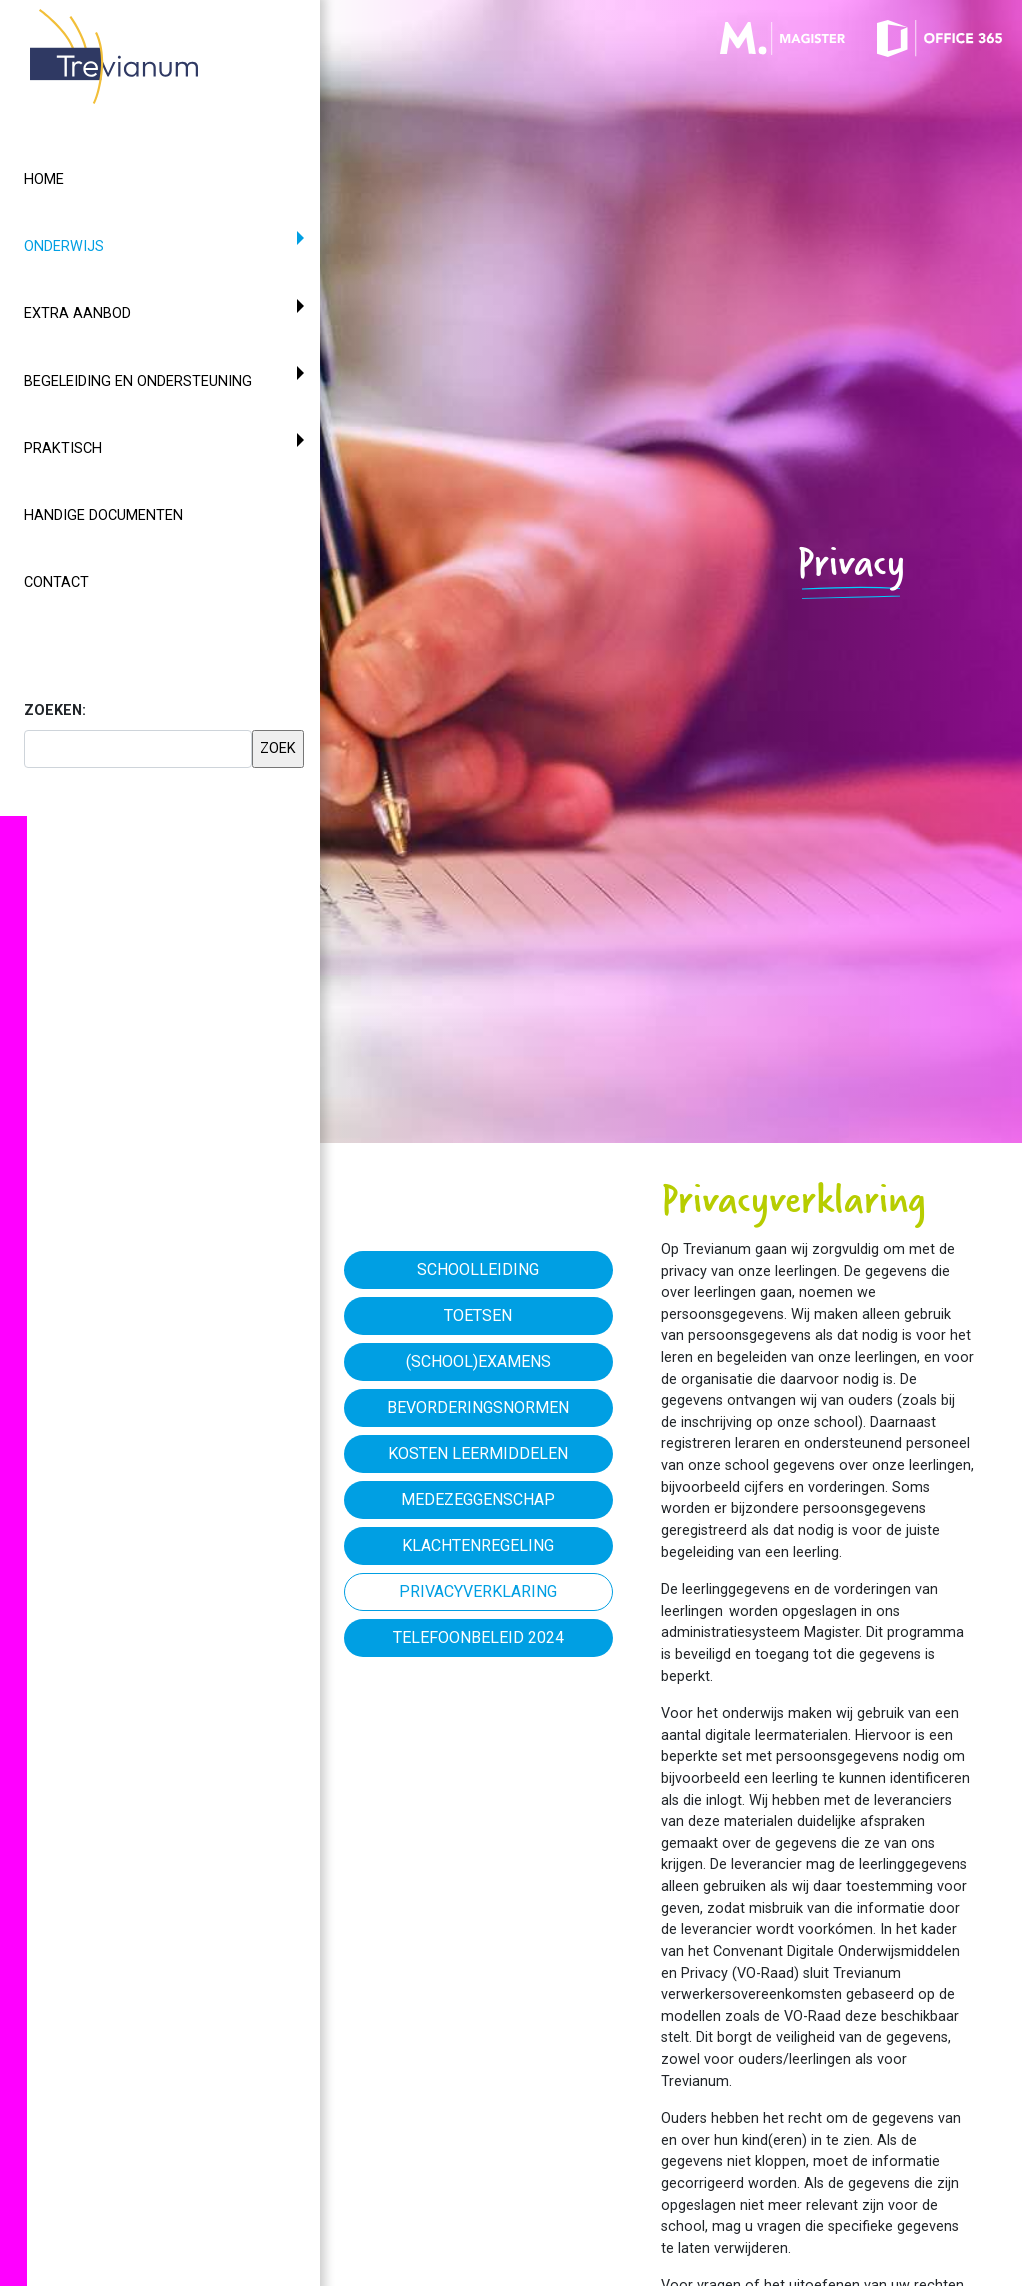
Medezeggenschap (478, 1499)
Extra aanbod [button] (77, 313)
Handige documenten (103, 515)
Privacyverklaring (478, 1591)
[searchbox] (138, 749)
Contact (56, 582)
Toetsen (478, 1315)
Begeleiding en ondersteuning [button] (138, 381)
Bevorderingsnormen (478, 1407)
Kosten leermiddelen (478, 1453)
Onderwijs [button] (100, 245)
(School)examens (478, 1361)
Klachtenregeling (478, 1545)
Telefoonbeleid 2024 (478, 1637)
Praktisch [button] (63, 448)
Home (44, 179)
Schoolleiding (478, 1269)
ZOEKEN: (55, 710)
